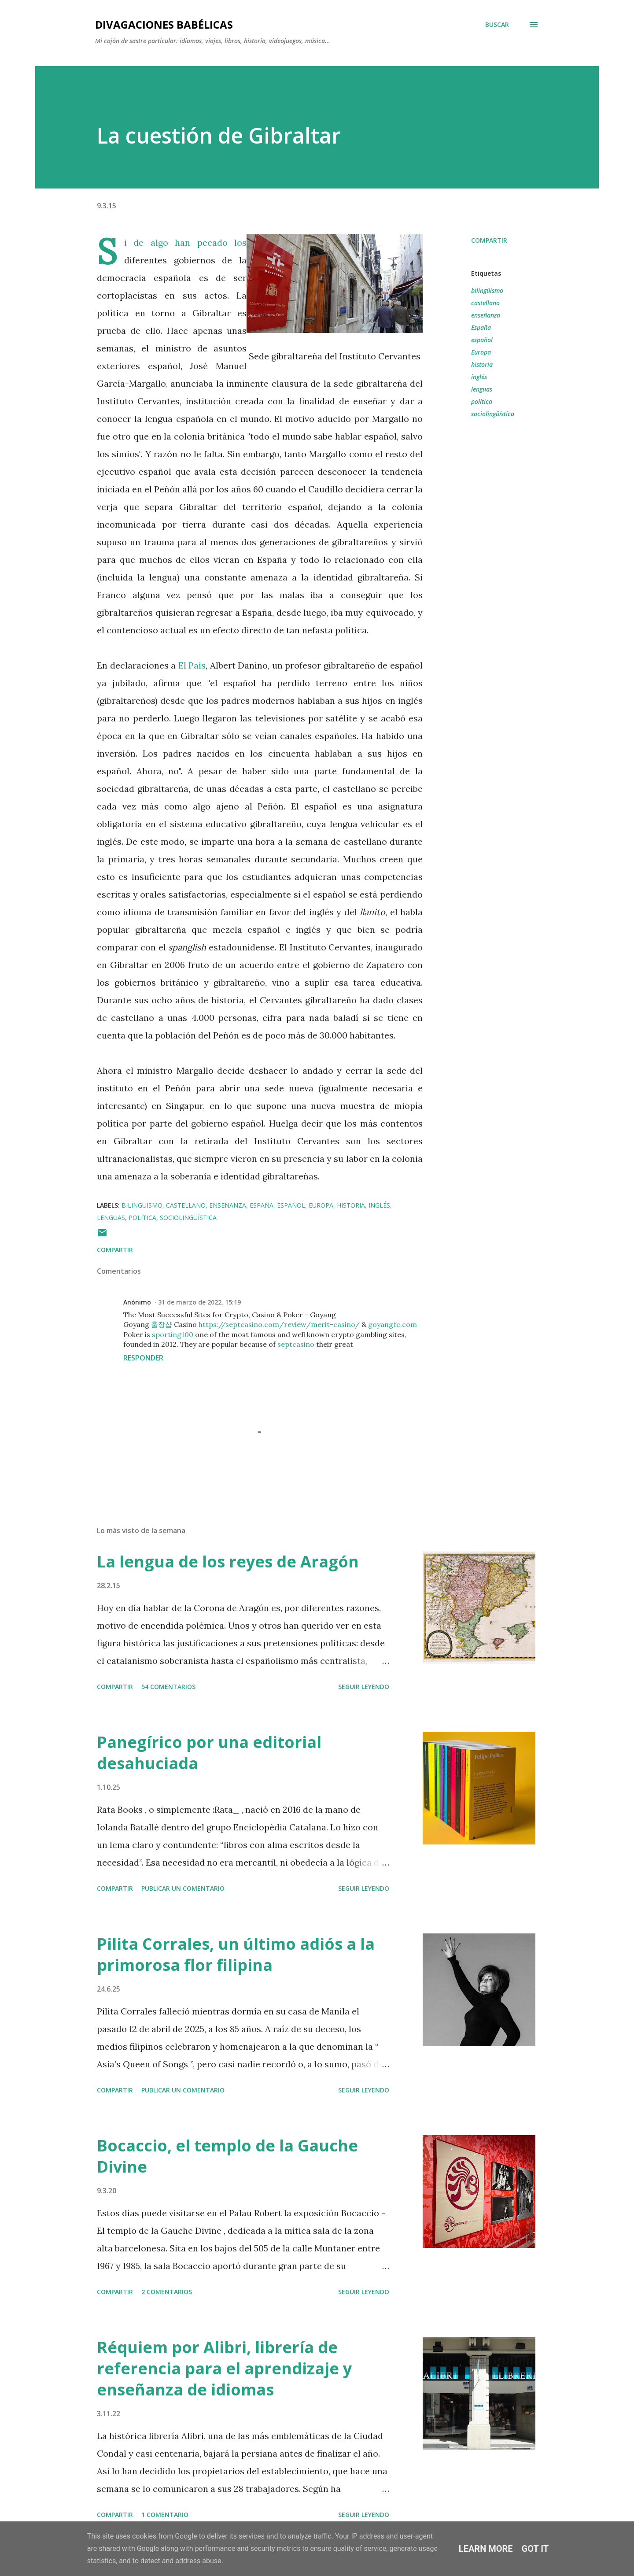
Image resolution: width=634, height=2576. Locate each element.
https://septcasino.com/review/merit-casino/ (279, 1324)
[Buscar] (497, 24)
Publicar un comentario (183, 1888)
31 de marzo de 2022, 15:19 (199, 1302)
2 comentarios (166, 2292)
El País (192, 665)
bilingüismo (487, 290)
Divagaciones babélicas (164, 24)
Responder (143, 1358)
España (481, 327)
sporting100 (172, 1334)
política (481, 401)
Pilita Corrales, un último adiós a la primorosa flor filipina (236, 1954)
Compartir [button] (489, 240)
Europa (481, 352)
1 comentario (164, 2514)
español (482, 340)
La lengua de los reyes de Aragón (228, 1561)
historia (482, 364)
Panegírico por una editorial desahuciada (209, 1752)
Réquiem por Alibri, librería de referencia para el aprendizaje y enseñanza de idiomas (224, 2368)
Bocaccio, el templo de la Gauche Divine (227, 2156)
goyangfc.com (392, 1324)
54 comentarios (168, 1686)
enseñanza (485, 315)
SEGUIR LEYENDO (363, 1686)
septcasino (295, 1344)
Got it (535, 2548)
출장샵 (161, 1324)
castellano (485, 303)
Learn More (486, 2548)
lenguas (481, 389)
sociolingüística (492, 414)
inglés (479, 377)
